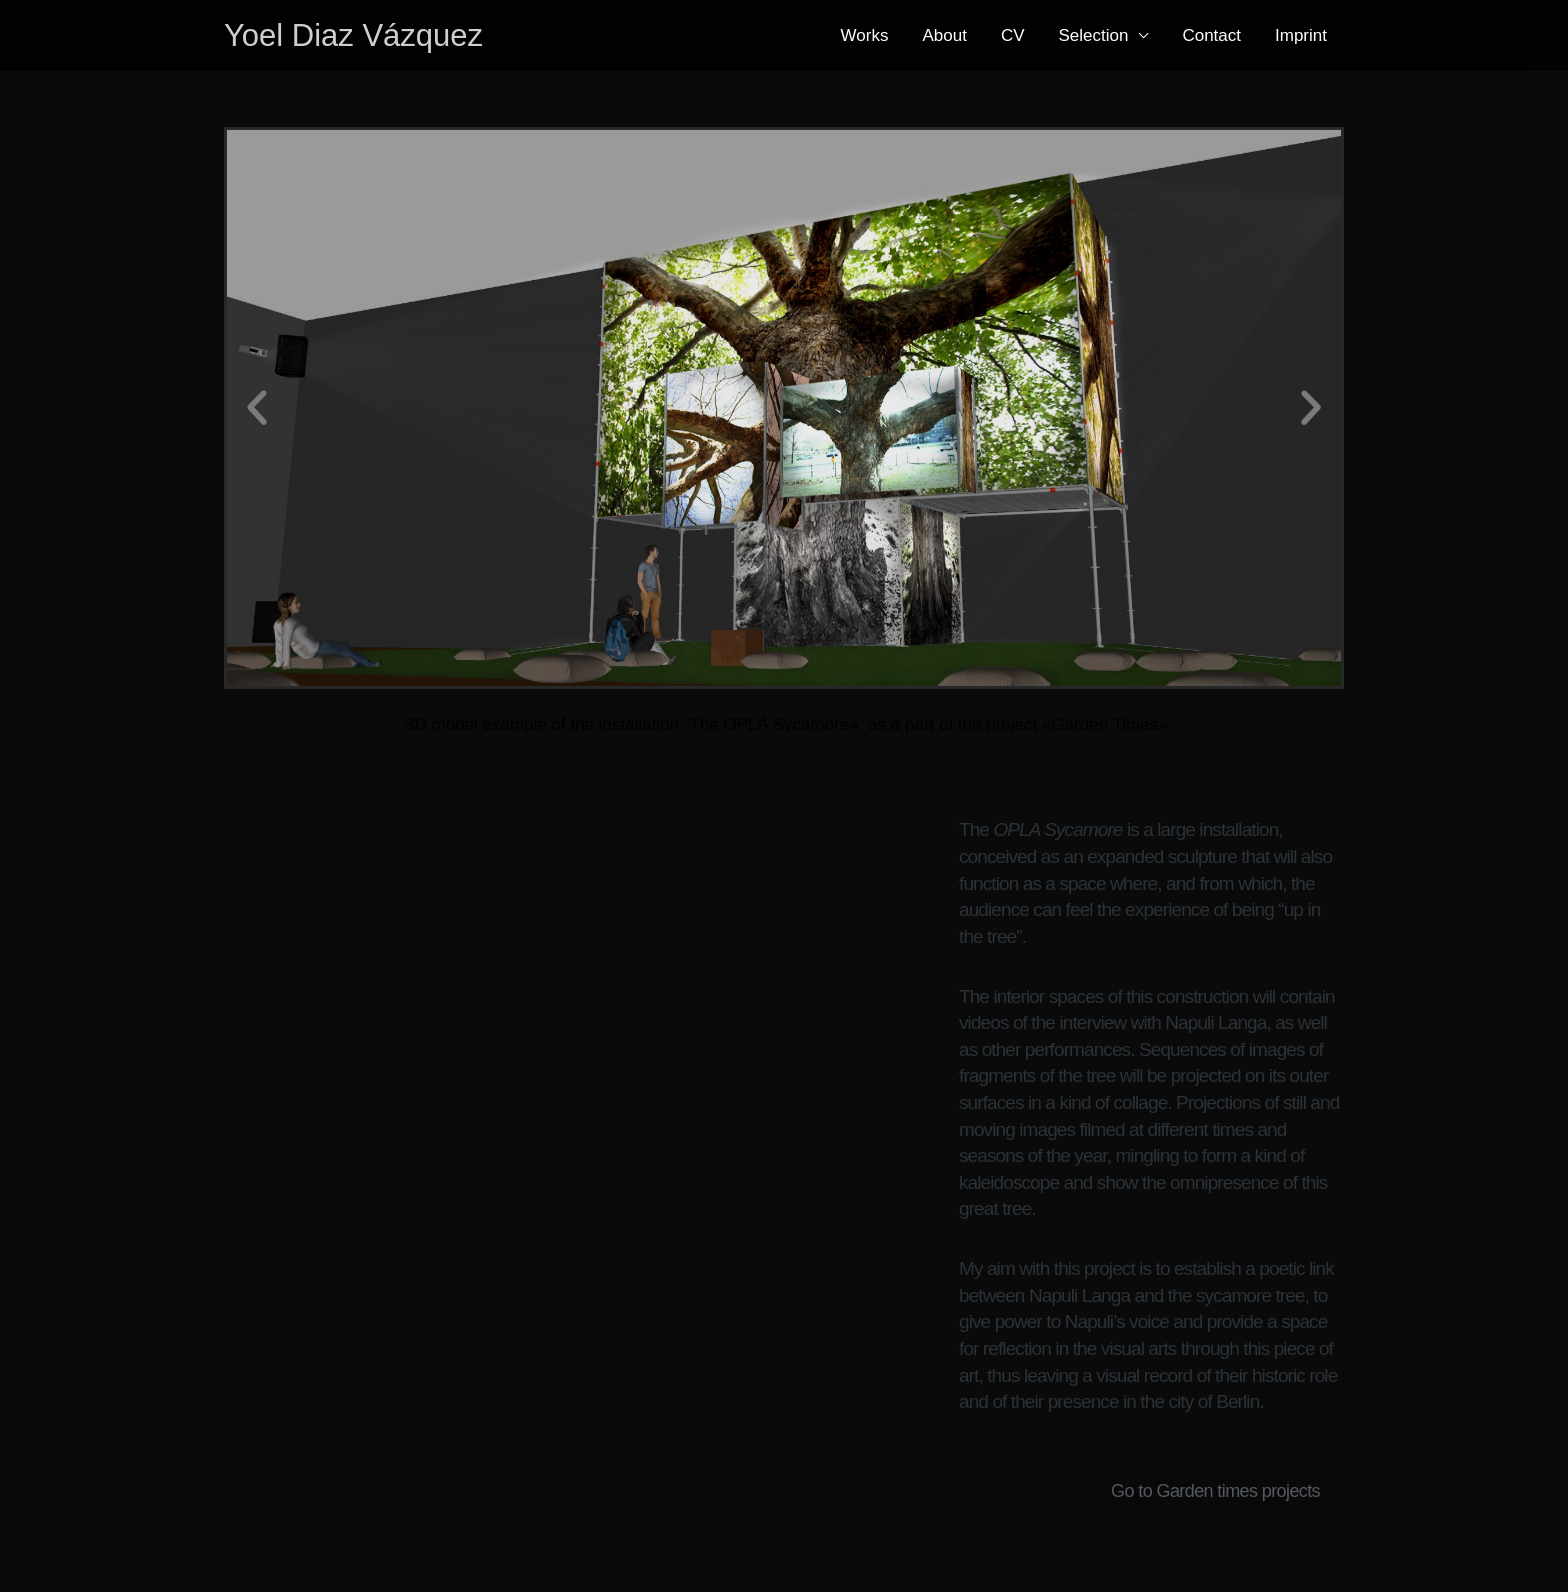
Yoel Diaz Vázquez (353, 35)
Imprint (1301, 35)
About (944, 35)
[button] (257, 357)
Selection (1094, 35)
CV (1013, 35)
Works (865, 35)
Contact (1211, 35)
